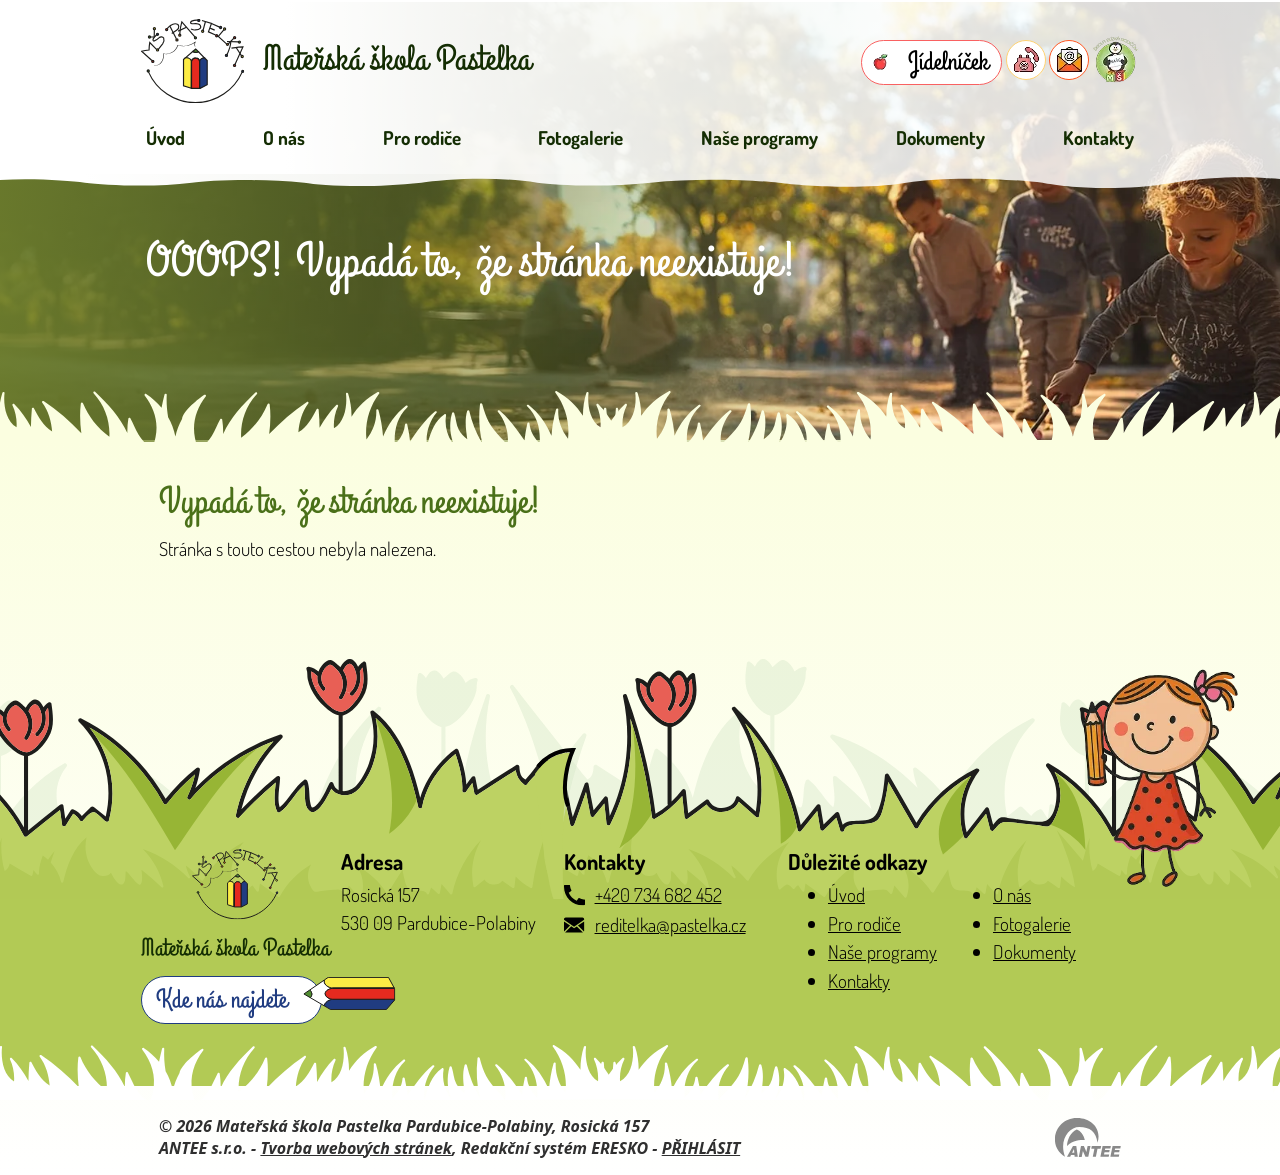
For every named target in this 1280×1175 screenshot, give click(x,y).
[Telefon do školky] (1026, 60)
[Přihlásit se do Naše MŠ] (1115, 59)
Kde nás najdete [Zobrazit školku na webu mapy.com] (221, 1000)
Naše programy (759, 137)
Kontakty (1098, 137)
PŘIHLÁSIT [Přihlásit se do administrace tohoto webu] (701, 1148)
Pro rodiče (422, 137)
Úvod (165, 137)
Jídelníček (948, 62)
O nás (284, 137)
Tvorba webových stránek (356, 1148)
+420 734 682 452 (658, 894)
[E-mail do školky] (1069, 60)
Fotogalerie (580, 137)
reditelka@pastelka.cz (670, 924)
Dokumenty (940, 137)
